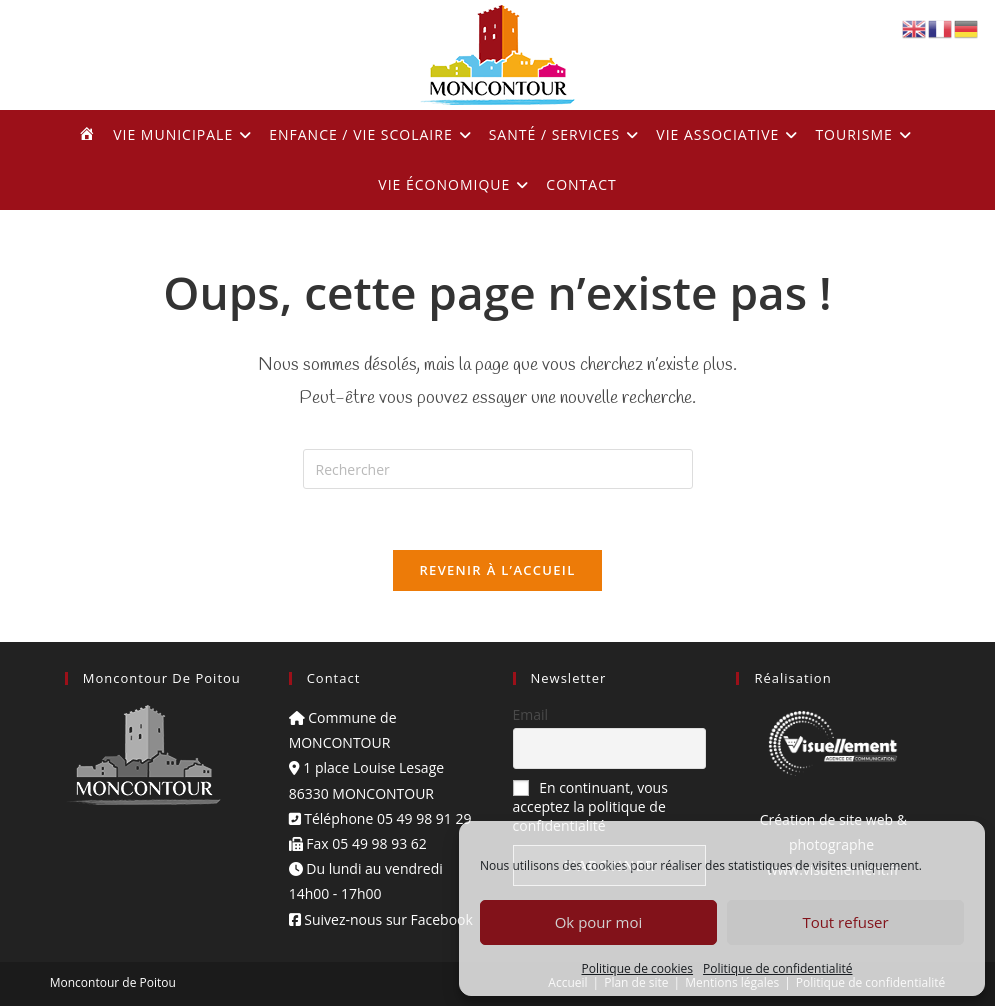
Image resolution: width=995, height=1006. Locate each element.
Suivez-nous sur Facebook (381, 919)
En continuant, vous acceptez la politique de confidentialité (590, 806)
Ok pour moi (599, 922)
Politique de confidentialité (777, 968)
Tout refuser (845, 922)
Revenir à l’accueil (497, 570)
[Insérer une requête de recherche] (498, 469)
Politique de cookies (638, 968)
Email (531, 714)
